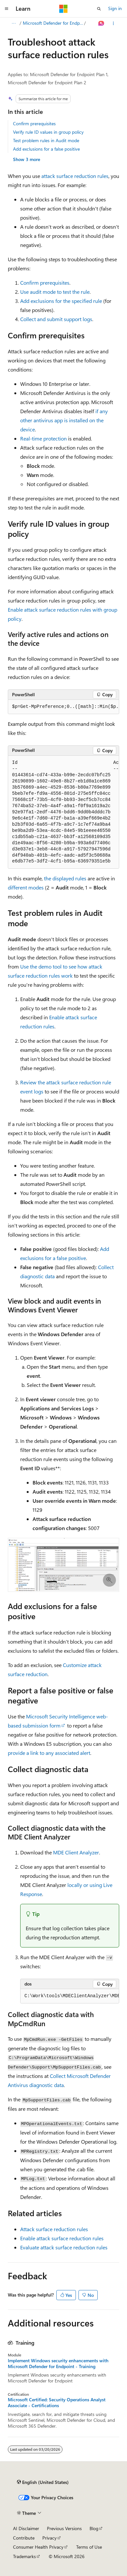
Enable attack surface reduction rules (62, 2238)
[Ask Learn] (101, 23)
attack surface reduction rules (74, 175)
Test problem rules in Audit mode (46, 140)
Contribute (24, 2538)
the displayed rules (65, 878)
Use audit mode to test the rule (55, 291)
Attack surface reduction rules (54, 2229)
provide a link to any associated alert (49, 1752)
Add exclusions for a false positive (46, 149)
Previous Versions (64, 2528)
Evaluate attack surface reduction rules (63, 2247)
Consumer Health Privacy (38, 2547)
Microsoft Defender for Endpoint (53, 23)
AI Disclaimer (26, 2528)
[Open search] (99, 9)
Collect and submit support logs (56, 319)
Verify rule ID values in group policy (48, 132)
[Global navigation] (6, 9)
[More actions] (113, 23)
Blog (94, 2528)
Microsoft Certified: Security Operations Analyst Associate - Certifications (57, 2402)
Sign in (115, 8)
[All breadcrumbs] (13, 23)
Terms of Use (89, 2547)
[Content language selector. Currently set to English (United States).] (43, 2482)
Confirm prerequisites (34, 123)
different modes (26, 887)
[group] (63, 707)
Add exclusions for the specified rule (61, 300)
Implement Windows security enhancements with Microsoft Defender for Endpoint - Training (58, 2363)
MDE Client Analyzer (76, 1852)
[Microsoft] (63, 9)
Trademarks (24, 2556)
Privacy (49, 2538)
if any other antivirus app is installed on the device (64, 420)
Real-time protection (43, 438)
